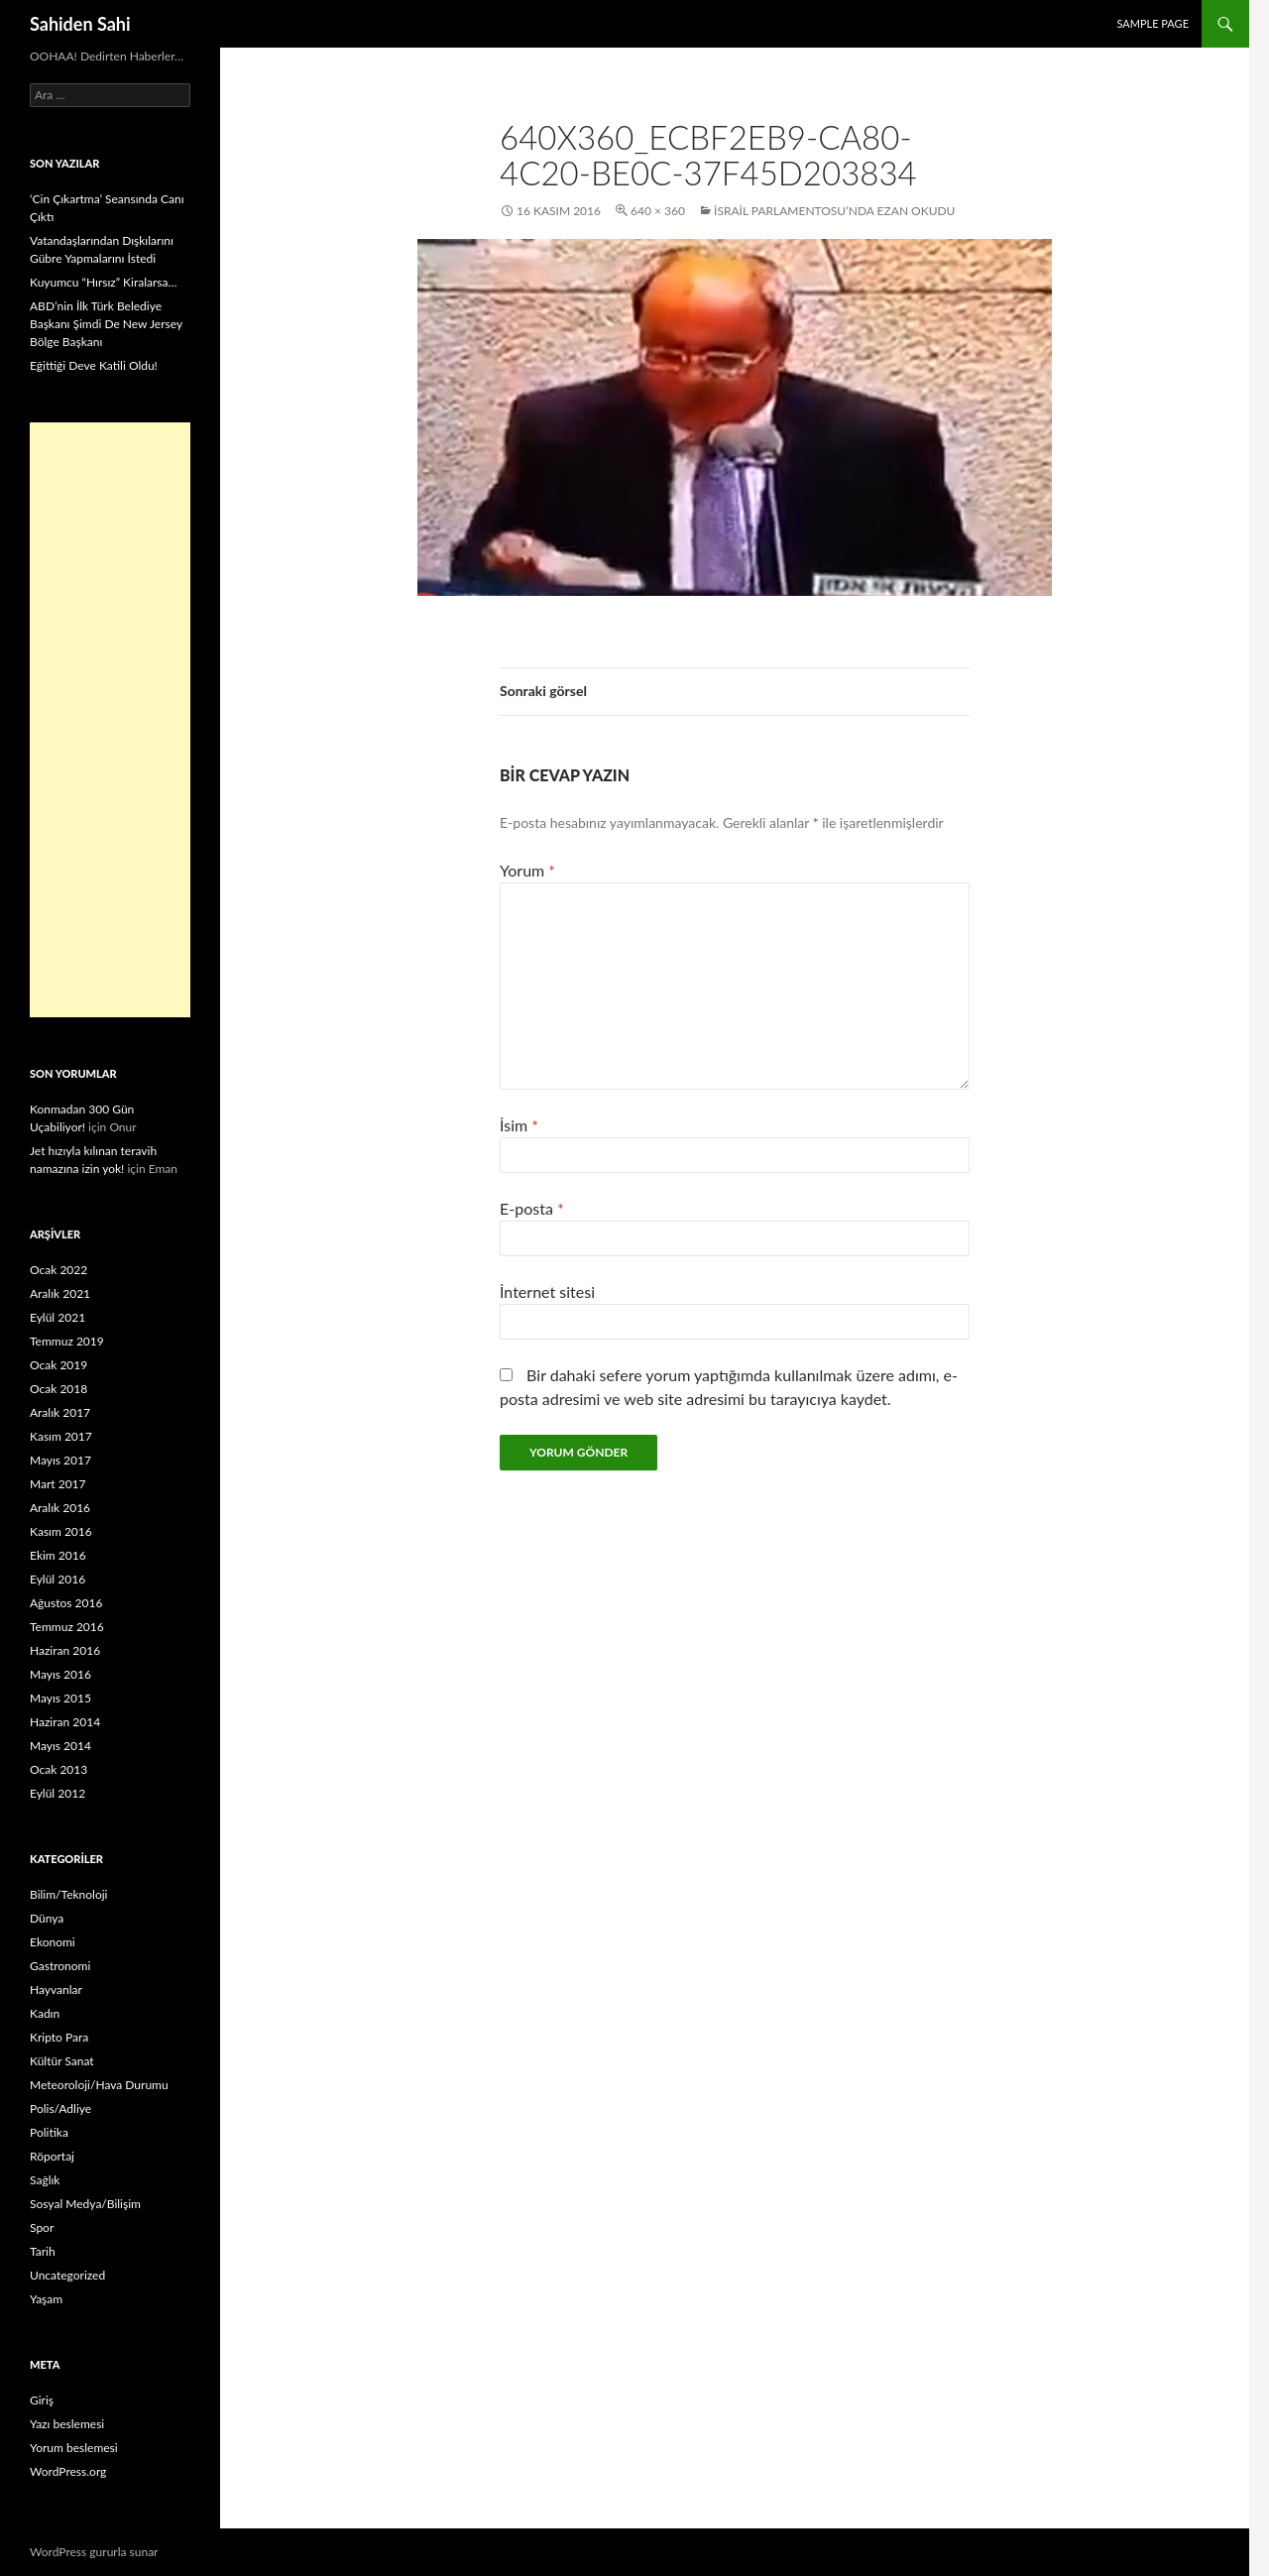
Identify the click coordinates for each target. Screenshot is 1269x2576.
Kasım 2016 (61, 1531)
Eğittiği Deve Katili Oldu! (94, 365)
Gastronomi (60, 1965)
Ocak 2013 (58, 1769)
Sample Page (1152, 23)
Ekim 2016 (58, 1555)
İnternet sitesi (547, 1291)
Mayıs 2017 (60, 1460)
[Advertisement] (110, 719)
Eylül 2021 (57, 1317)
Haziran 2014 (65, 1721)
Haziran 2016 (65, 1650)
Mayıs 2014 (60, 1745)
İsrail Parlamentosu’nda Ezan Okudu (834, 210)
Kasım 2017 (61, 1436)
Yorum (527, 870)
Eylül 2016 (57, 1579)
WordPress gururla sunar (94, 2551)
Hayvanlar (56, 1989)
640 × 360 (658, 210)
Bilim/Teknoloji (68, 1894)
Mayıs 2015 (60, 1698)
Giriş (42, 2400)
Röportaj (52, 2156)
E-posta (532, 1208)
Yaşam (46, 2298)
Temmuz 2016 (67, 1626)
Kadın (44, 2013)
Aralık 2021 (60, 1293)
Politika (49, 2132)
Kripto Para (59, 2037)
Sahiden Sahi (80, 24)
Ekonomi (52, 1941)
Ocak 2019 (58, 1364)
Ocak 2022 (58, 1269)
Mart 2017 (58, 1483)
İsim (519, 1124)
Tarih (43, 2251)
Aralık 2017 (60, 1412)
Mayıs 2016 (60, 1674)
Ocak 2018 (58, 1388)
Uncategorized (67, 2275)
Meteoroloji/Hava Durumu (99, 2084)
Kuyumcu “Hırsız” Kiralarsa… (103, 282)
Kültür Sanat (62, 2060)
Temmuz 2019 (67, 1341)
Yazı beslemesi (67, 2423)
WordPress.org (68, 2471)
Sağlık (44, 2179)
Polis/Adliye (60, 2108)
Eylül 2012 (57, 1793)
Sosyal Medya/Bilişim (85, 2203)
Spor (42, 2227)
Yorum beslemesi (74, 2447)
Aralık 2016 (60, 1507)
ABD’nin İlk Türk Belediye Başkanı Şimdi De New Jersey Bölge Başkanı (106, 323)
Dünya (46, 1918)
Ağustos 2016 (66, 1602)
